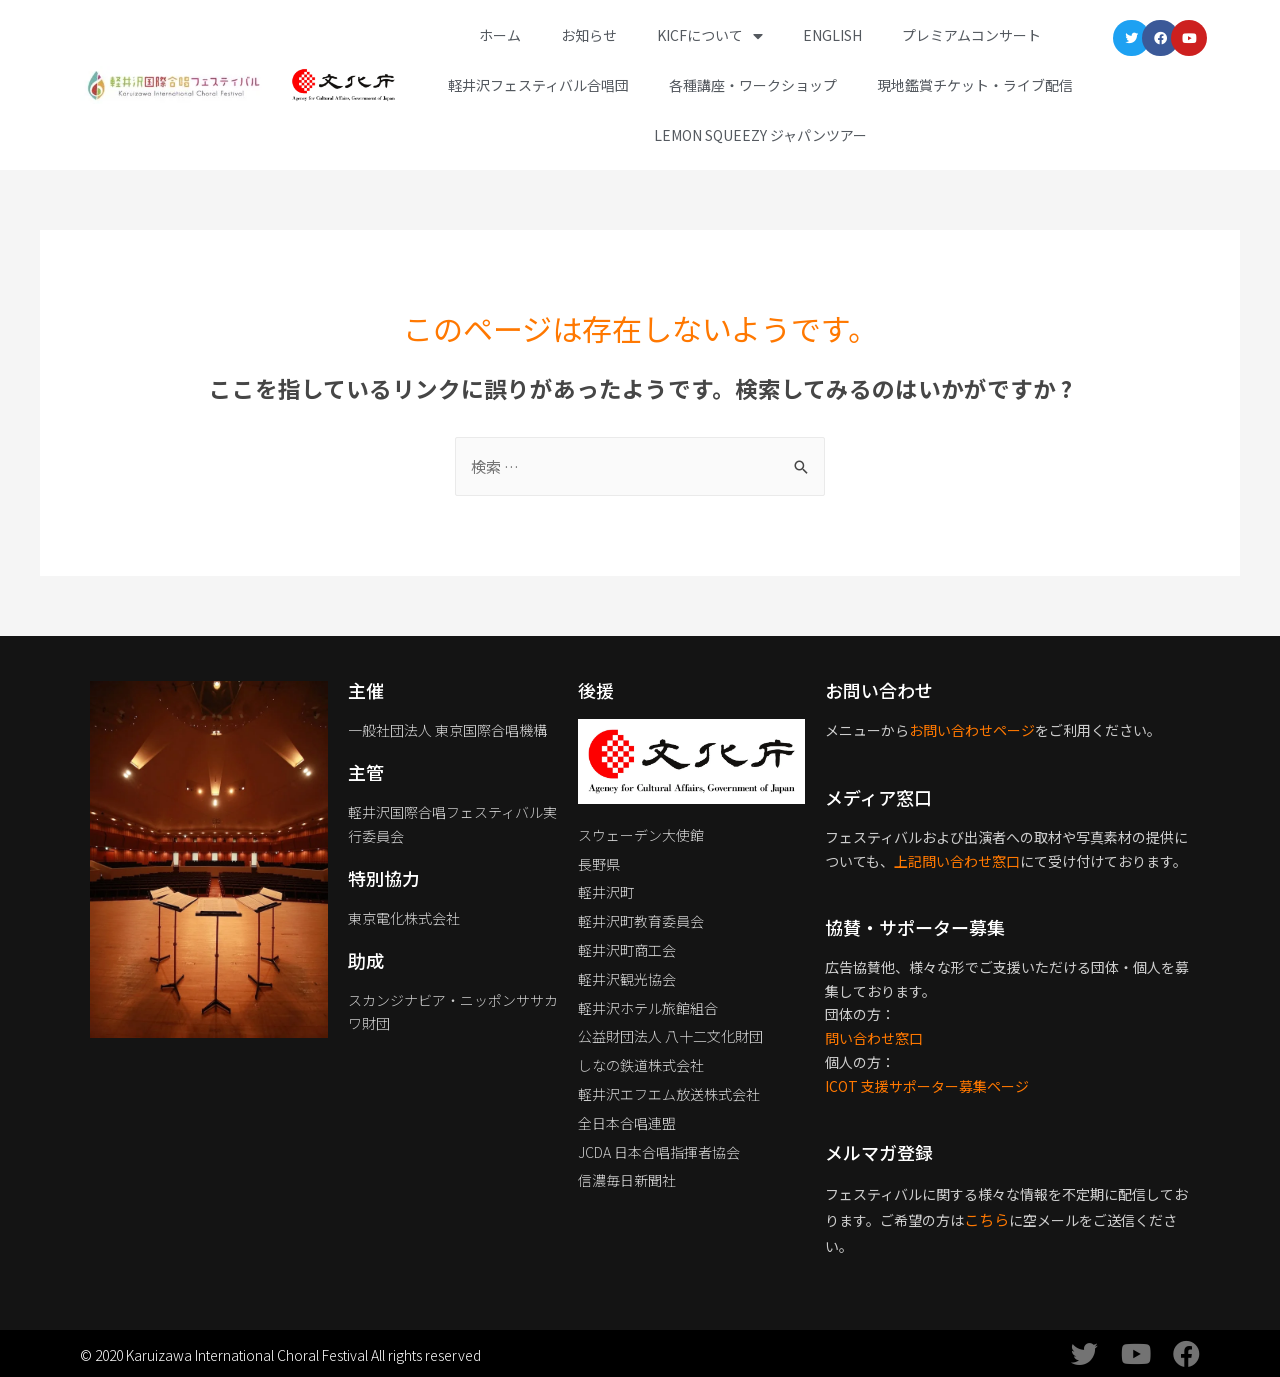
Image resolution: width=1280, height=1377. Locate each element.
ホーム (500, 35)
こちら (986, 1219)
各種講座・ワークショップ (753, 85)
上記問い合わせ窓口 (957, 861)
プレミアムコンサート (971, 35)
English (832, 35)
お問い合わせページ (972, 730)
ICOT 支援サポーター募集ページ (927, 1086)
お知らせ (589, 35)
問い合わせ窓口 (874, 1038)
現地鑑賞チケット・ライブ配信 (975, 85)
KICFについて (710, 35)
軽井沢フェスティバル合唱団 (538, 85)
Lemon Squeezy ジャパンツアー (760, 135)
